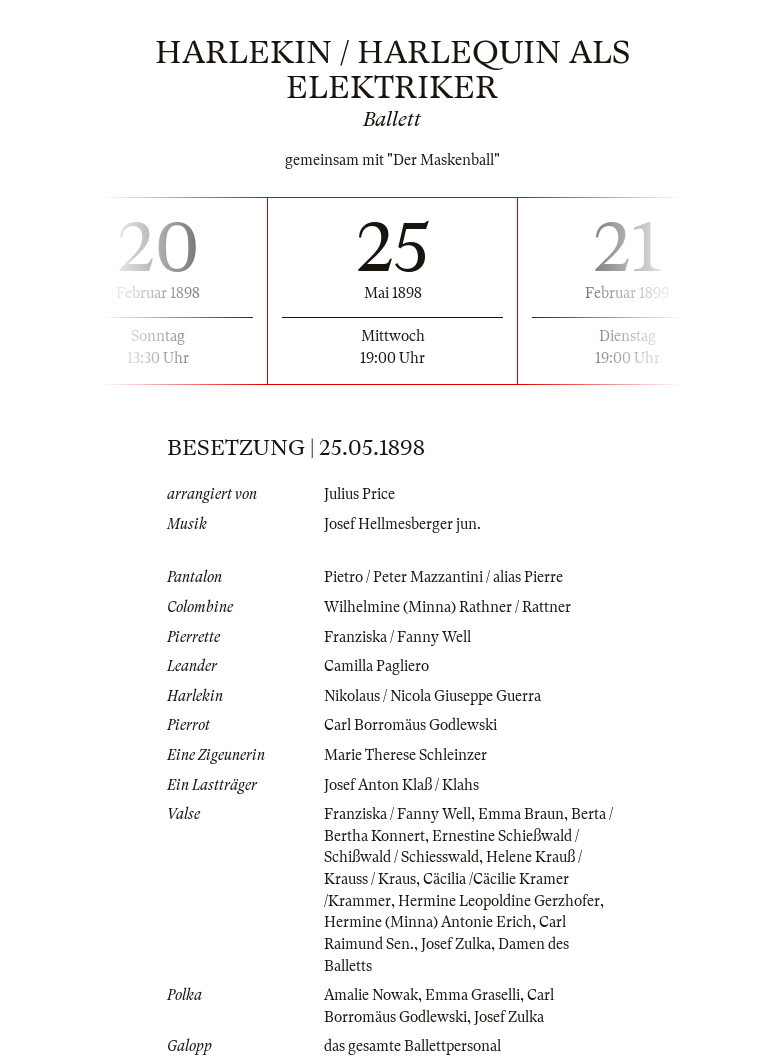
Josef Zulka (456, 944)
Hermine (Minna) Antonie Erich (428, 922)
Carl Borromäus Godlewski (410, 725)
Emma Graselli (472, 995)
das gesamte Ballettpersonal (412, 1046)
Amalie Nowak (371, 995)
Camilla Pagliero (376, 666)
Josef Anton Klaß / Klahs (401, 785)
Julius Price (359, 494)
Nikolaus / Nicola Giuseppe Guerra (432, 696)
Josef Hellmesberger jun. (402, 524)
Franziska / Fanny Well (397, 637)
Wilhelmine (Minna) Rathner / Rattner (447, 607)
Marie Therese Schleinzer (405, 755)
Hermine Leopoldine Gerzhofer (499, 901)
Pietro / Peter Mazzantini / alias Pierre (443, 577)
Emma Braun (521, 814)
